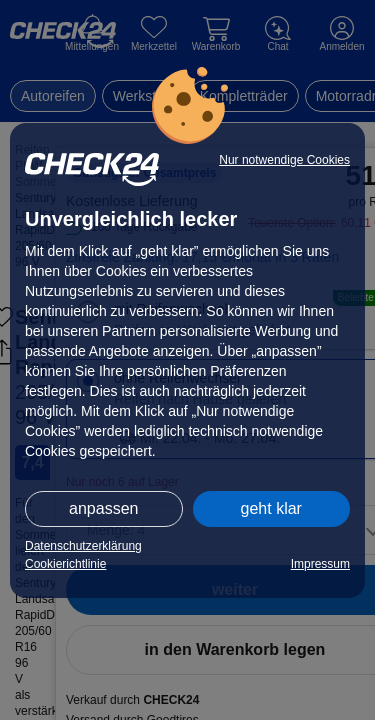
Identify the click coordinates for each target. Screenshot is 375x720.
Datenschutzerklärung (83, 546)
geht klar (271, 508)
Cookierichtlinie (65, 564)
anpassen (103, 508)
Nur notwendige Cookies (284, 160)
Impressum (320, 564)
